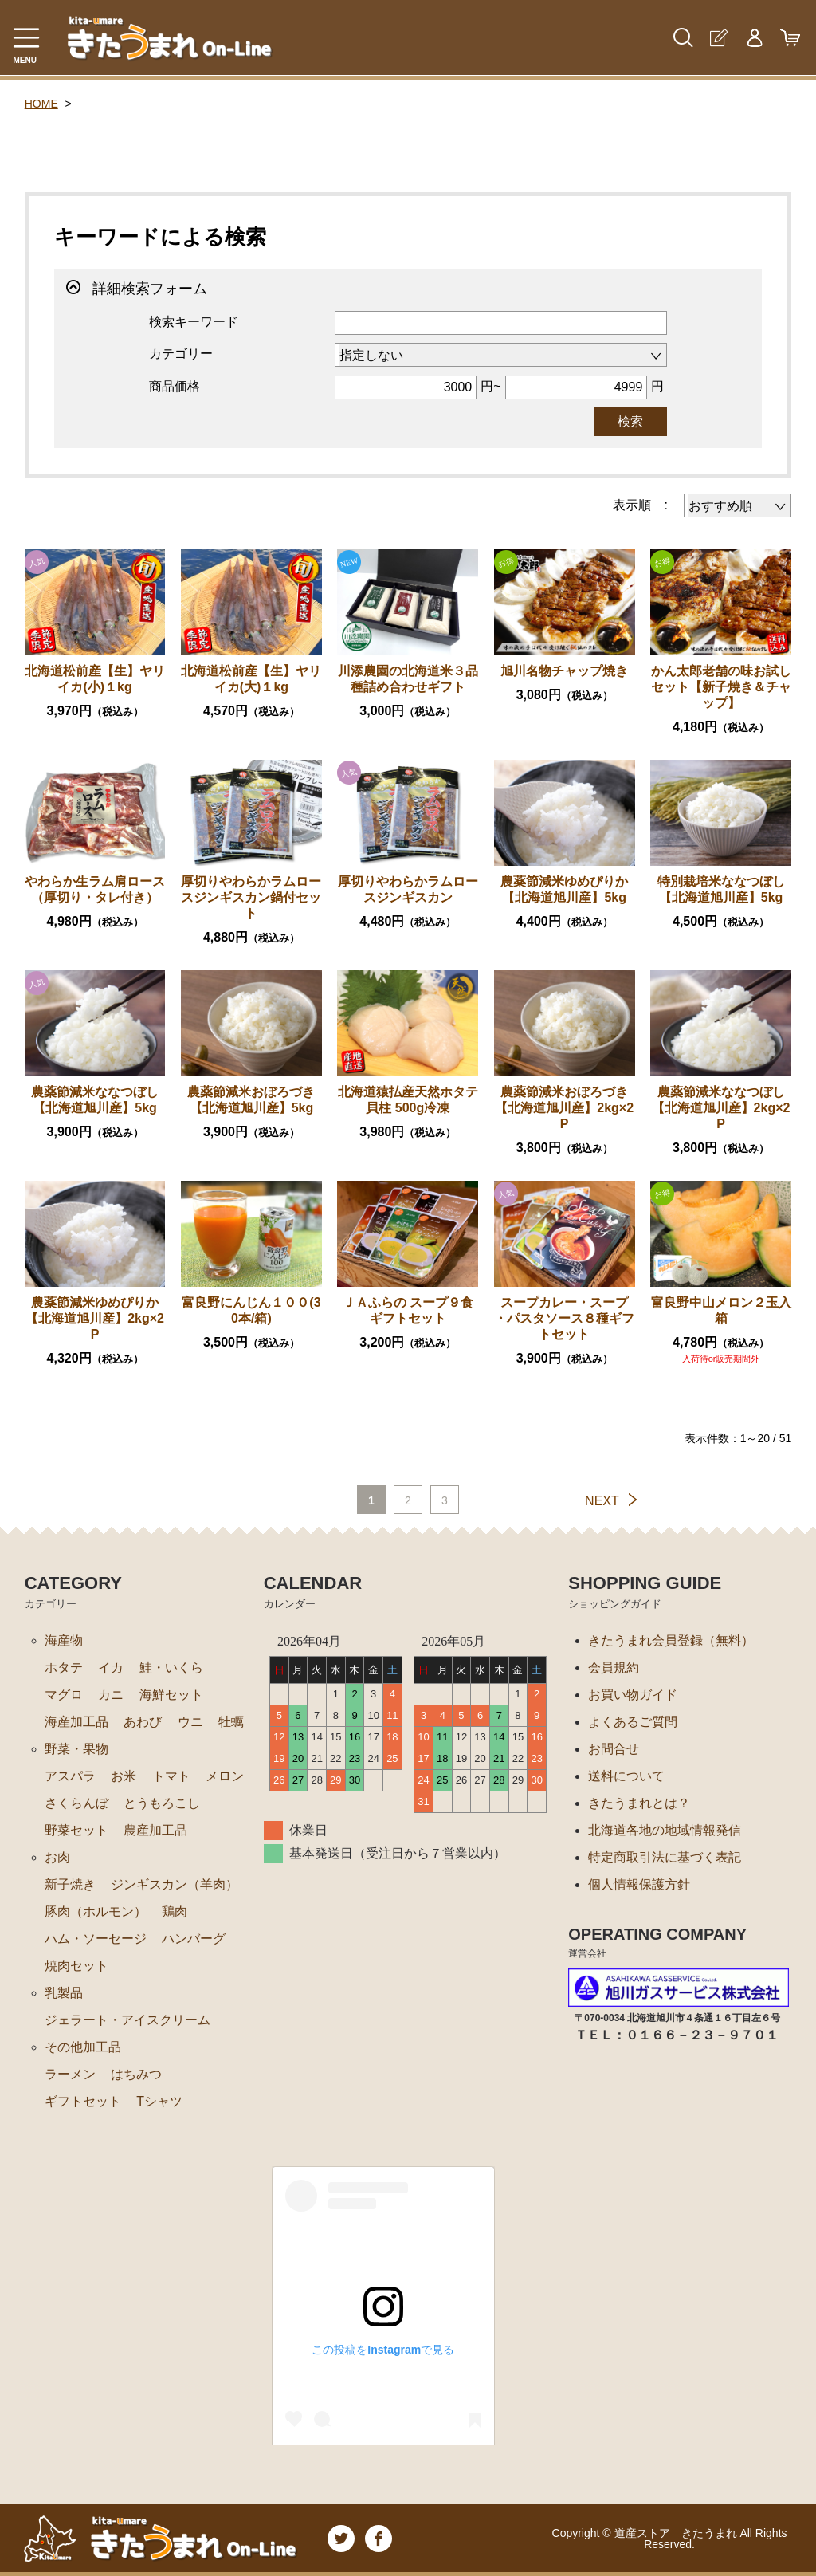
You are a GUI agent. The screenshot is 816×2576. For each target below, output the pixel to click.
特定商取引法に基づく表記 (664, 1857)
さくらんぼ (76, 1803)
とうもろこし (162, 1803)
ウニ (190, 1721)
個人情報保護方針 (639, 1884)
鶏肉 (174, 1911)
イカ (111, 1667)
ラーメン (70, 2074)
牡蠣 (231, 1721)
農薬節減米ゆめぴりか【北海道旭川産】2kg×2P (95, 1318)
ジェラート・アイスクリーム (127, 2020)
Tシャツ (159, 2101)
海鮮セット (171, 1694)
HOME (41, 103)
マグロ (64, 1694)
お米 (123, 1776)
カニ (111, 1694)
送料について (626, 1776)
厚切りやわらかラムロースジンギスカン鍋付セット (251, 897)
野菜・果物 (76, 1749)
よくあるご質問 (632, 1721)
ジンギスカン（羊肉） (174, 1884)
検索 (630, 421)
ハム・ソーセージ (96, 1938)
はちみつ (136, 2074)
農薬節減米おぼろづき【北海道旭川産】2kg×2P (564, 1108)
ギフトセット (83, 2101)
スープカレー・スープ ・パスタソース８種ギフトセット (564, 1318)
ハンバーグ (194, 1938)
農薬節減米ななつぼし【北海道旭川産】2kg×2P (721, 1108)
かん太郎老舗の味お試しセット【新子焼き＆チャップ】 (721, 687)
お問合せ (613, 1749)
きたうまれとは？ (639, 1803)
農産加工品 (155, 1830)
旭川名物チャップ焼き (564, 671)
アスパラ (70, 1776)
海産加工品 (76, 1721)
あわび (143, 1721)
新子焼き (70, 1884)
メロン (225, 1776)
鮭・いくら (171, 1667)
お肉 (57, 1857)
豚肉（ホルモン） (96, 1911)
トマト (171, 1776)
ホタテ (64, 1667)
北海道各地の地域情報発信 (664, 1830)
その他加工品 (83, 2047)
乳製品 (64, 1993)
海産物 (64, 1640)
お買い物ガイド (632, 1694)
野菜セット (76, 1830)
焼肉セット (76, 1965)
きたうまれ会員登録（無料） (671, 1640)
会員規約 (613, 1667)
